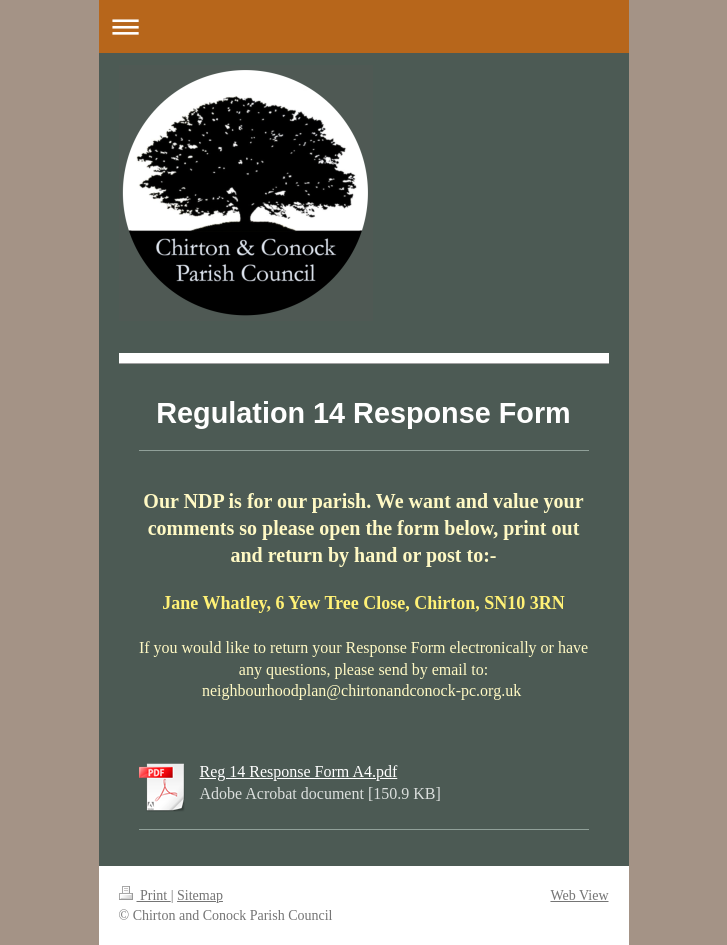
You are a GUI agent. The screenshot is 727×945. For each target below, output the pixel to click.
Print (145, 895)
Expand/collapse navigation (364, 26)
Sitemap (200, 895)
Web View (579, 895)
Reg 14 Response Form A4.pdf (299, 771)
